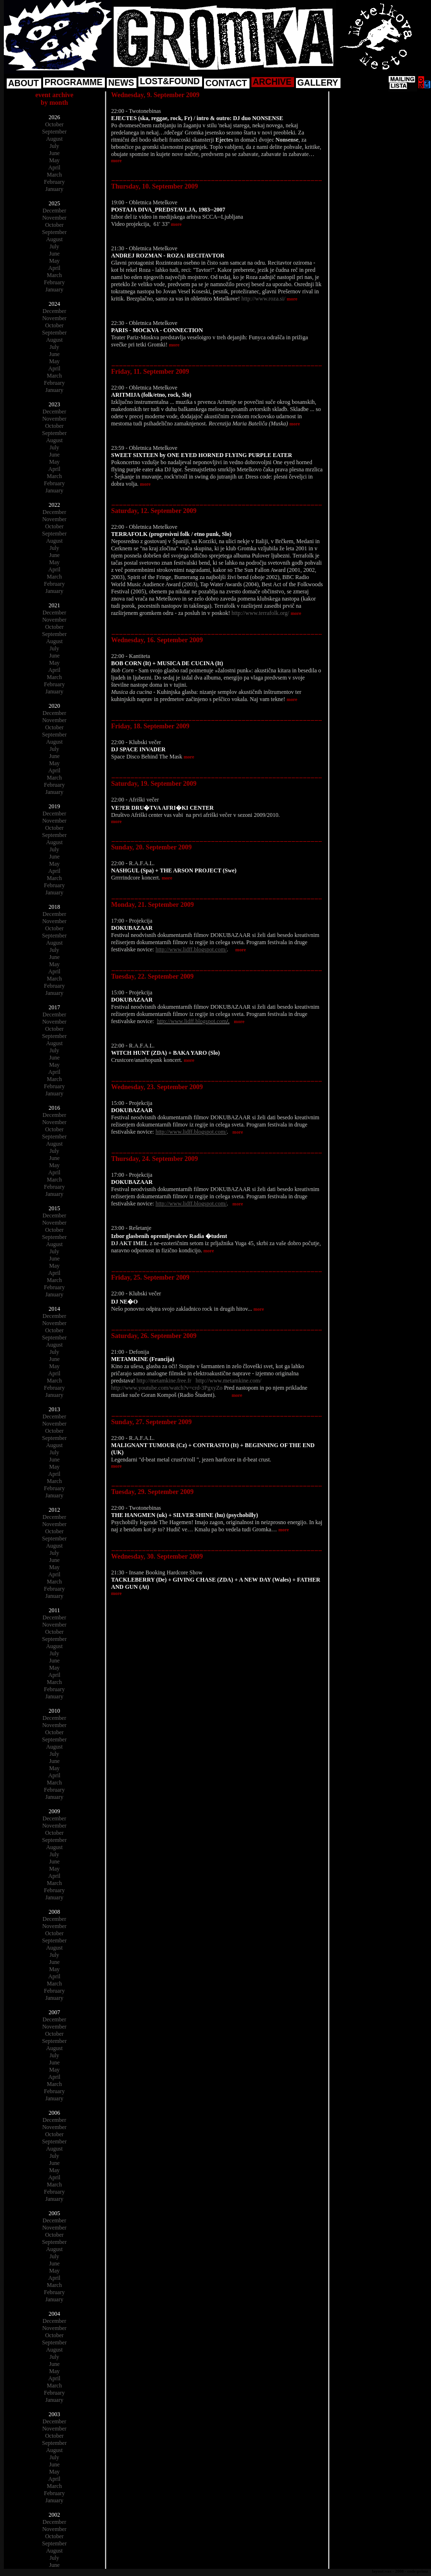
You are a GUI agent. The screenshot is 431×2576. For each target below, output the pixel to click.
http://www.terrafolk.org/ (260, 613)
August (54, 138)
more (116, 160)
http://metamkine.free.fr (164, 1380)
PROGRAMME (73, 82)
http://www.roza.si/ (263, 298)
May (54, 160)
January (54, 189)
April (54, 167)
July (54, 146)
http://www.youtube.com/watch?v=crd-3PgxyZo (167, 1387)
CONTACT (226, 83)
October (54, 124)
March (54, 174)
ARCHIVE (272, 82)
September (54, 131)
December (54, 210)
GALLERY (317, 83)
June (54, 153)
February (54, 181)
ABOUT (23, 83)
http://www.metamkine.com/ (228, 1380)
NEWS (121, 83)
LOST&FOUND (170, 81)
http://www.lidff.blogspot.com (192, 1021)
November (54, 217)
